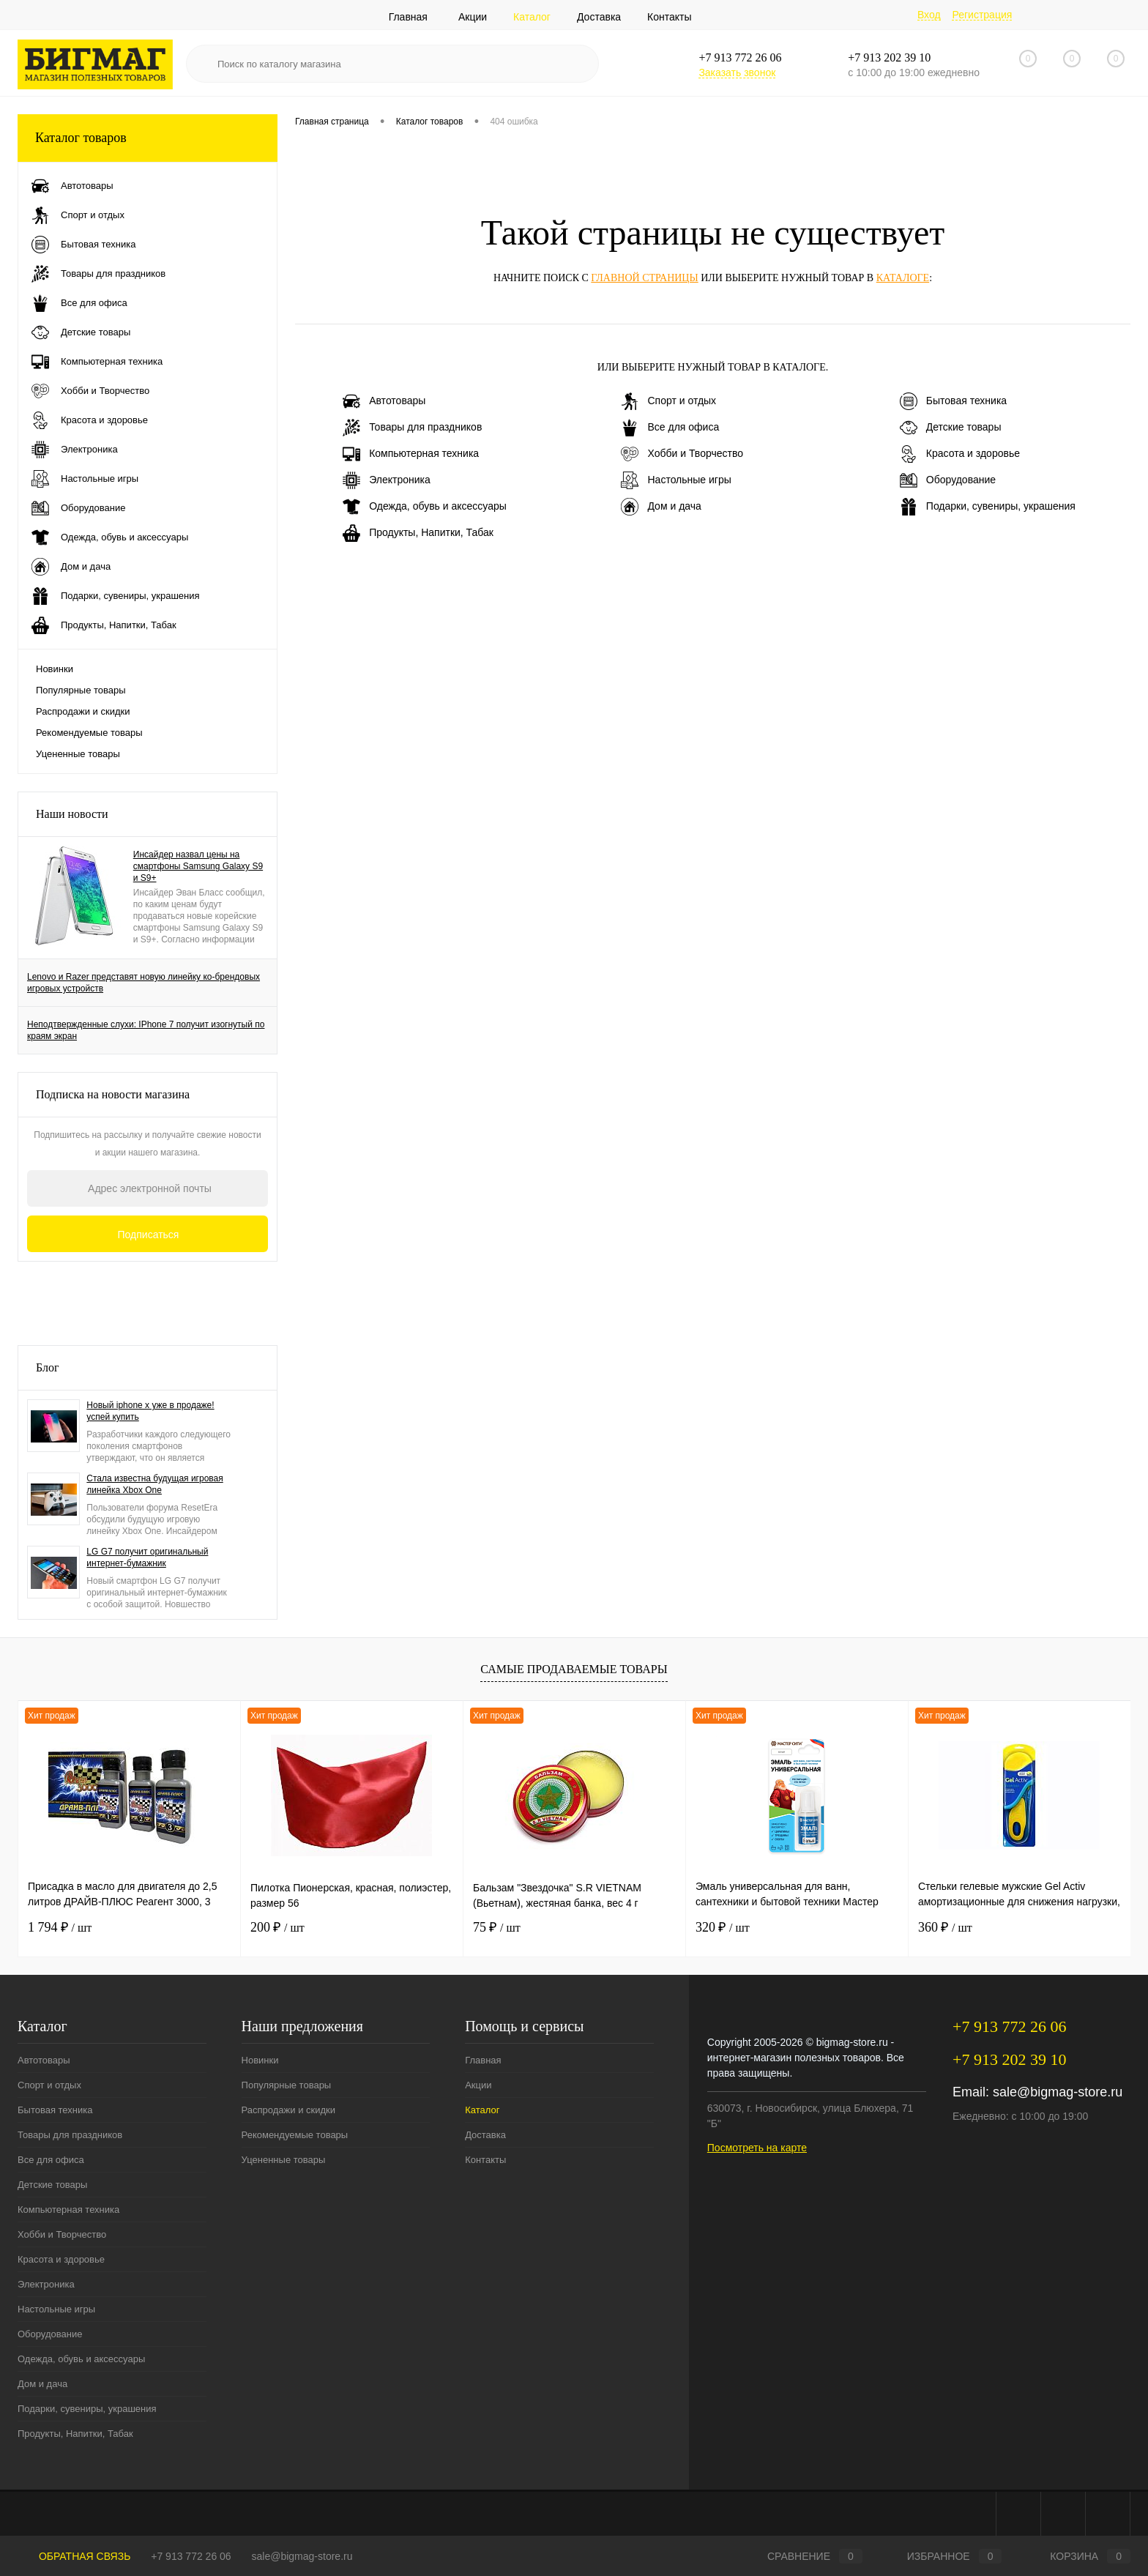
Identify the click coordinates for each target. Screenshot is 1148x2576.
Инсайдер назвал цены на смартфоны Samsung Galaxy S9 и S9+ (198, 866)
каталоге (902, 277)
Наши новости (72, 814)
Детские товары (951, 427)
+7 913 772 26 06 (191, 2556)
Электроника (386, 480)
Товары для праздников (412, 427)
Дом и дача (661, 506)
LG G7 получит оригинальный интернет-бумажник (147, 1557)
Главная (408, 17)
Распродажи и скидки (83, 711)
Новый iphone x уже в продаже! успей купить (150, 1411)
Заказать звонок (736, 72)
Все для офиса (670, 427)
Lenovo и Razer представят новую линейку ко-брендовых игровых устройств (143, 983)
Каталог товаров (147, 138)
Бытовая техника (953, 401)
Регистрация (982, 15)
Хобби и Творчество (681, 454)
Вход (929, 15)
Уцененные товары (78, 753)
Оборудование (948, 480)
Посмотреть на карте (757, 2148)
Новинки (54, 668)
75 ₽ (497, 1927)
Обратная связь (74, 2556)
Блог (47, 1367)
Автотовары (384, 401)
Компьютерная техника (411, 454)
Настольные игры (676, 480)
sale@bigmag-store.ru (1057, 2092)
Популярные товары (81, 690)
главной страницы (644, 277)
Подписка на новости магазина (113, 1094)
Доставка (599, 17)
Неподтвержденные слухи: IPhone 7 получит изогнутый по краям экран (145, 1030)
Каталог (532, 17)
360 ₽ (945, 1927)
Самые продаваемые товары (573, 1669)
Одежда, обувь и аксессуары (425, 506)
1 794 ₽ (60, 1927)
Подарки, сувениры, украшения (988, 506)
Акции (472, 17)
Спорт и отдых (668, 401)
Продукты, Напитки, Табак (418, 533)
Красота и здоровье (960, 454)
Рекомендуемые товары (89, 732)
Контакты (669, 17)
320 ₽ (723, 1927)
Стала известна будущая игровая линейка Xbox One (154, 1484)
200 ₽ (277, 1927)
